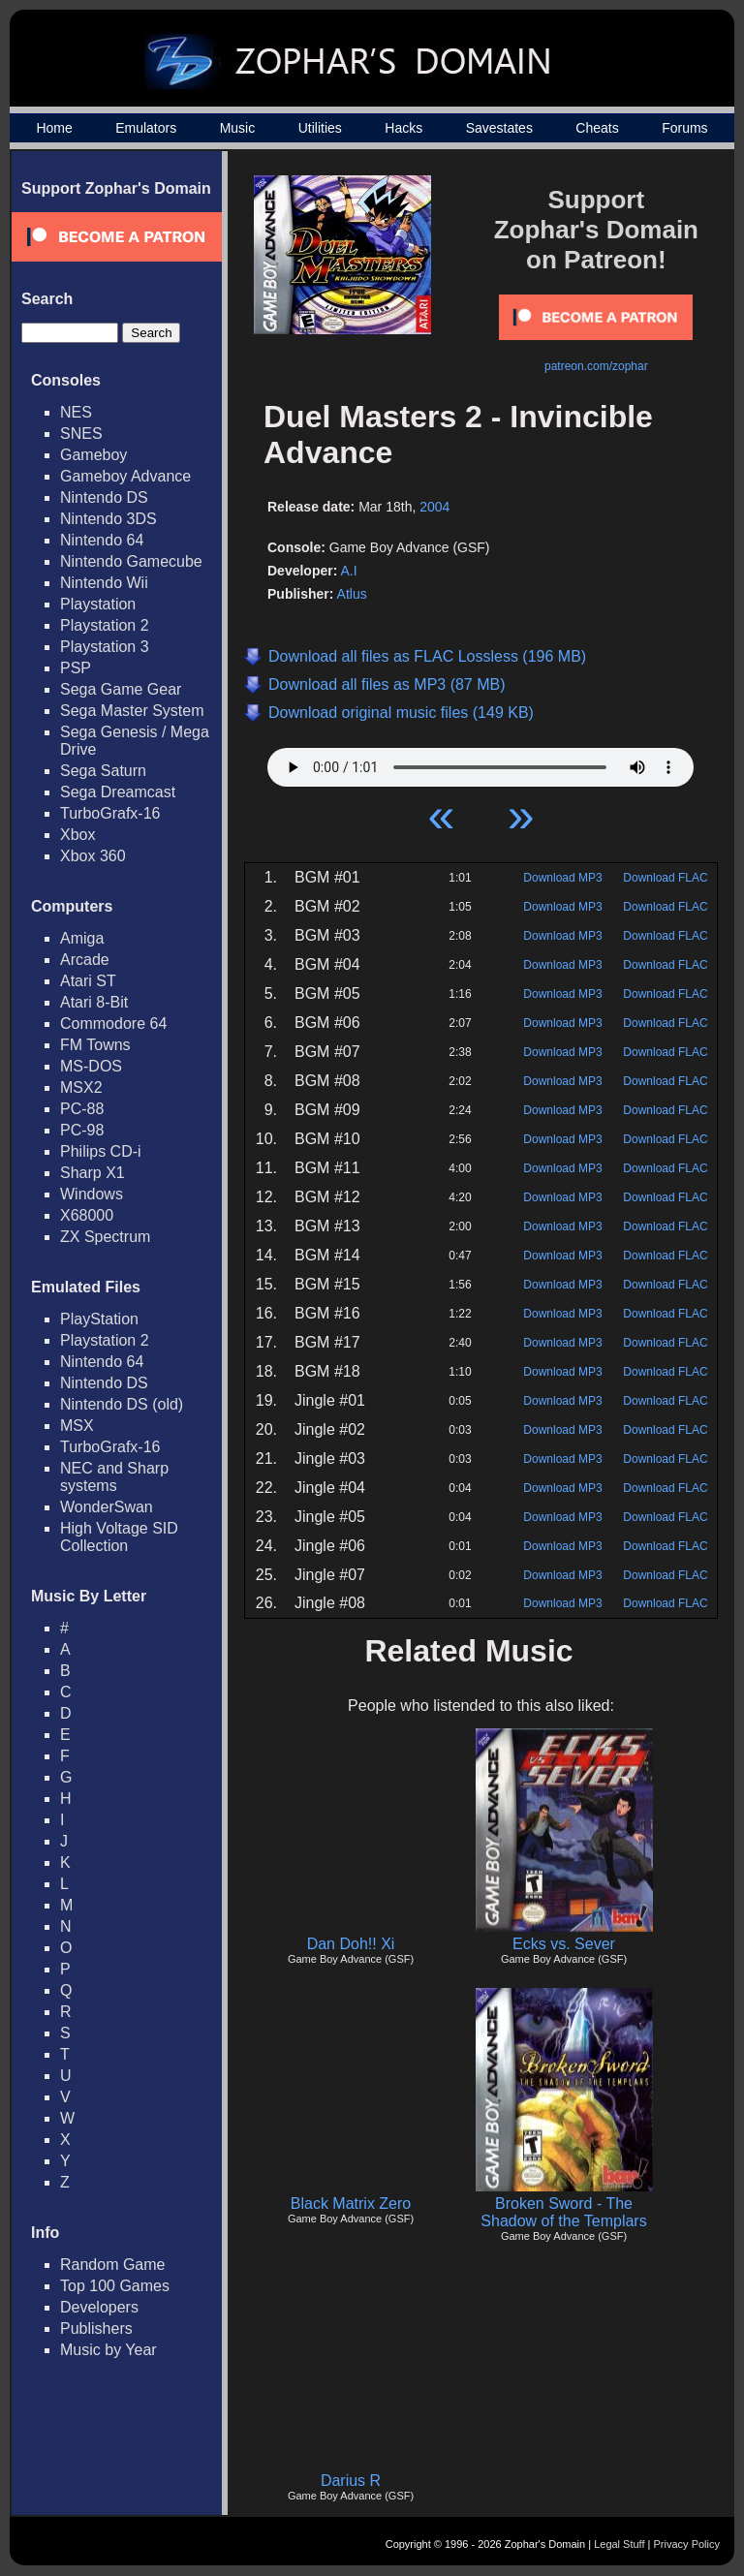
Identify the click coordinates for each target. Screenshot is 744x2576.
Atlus (352, 594)
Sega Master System (132, 710)
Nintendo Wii (104, 582)
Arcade (84, 959)
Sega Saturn (103, 770)
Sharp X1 (92, 1172)
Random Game (113, 2264)
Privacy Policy (687, 2544)
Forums (684, 128)
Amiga (82, 938)
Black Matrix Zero (351, 2203)
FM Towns (95, 1045)
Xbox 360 (93, 856)
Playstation (98, 604)
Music (238, 128)
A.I (348, 570)
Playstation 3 (104, 646)
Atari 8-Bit (94, 1002)
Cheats (596, 128)
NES (76, 412)
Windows (91, 1194)
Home (54, 128)
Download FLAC (665, 878)
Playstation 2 (104, 625)
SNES (81, 433)
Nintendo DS (104, 497)
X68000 (86, 1215)
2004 (434, 506)
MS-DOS (91, 1066)
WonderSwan (106, 1507)
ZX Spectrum (105, 1236)
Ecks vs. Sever (563, 1944)
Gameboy (93, 455)
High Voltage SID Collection (119, 1537)
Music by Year (108, 2350)
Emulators (145, 128)
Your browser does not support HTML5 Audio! (480, 762)
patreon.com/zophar (596, 366)
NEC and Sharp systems (114, 1477)
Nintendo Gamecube (131, 561)
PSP (75, 668)
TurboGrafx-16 (110, 813)
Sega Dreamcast (117, 792)
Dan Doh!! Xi (351, 1944)
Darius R (351, 2480)
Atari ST (88, 981)
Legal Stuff (619, 2544)
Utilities (320, 128)
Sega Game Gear (120, 689)
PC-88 (82, 1109)
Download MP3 (562, 878)
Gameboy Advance (125, 476)
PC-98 (82, 1130)
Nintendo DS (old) (121, 1404)
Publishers (96, 2328)
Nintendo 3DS (108, 519)
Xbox (77, 834)
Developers (99, 2307)
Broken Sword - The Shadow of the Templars (563, 2212)
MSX (77, 1425)
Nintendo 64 (101, 540)
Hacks (403, 128)
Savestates (499, 128)
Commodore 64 (113, 1023)
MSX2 (81, 1087)
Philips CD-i (100, 1151)
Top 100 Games (115, 2286)
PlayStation (99, 1319)
